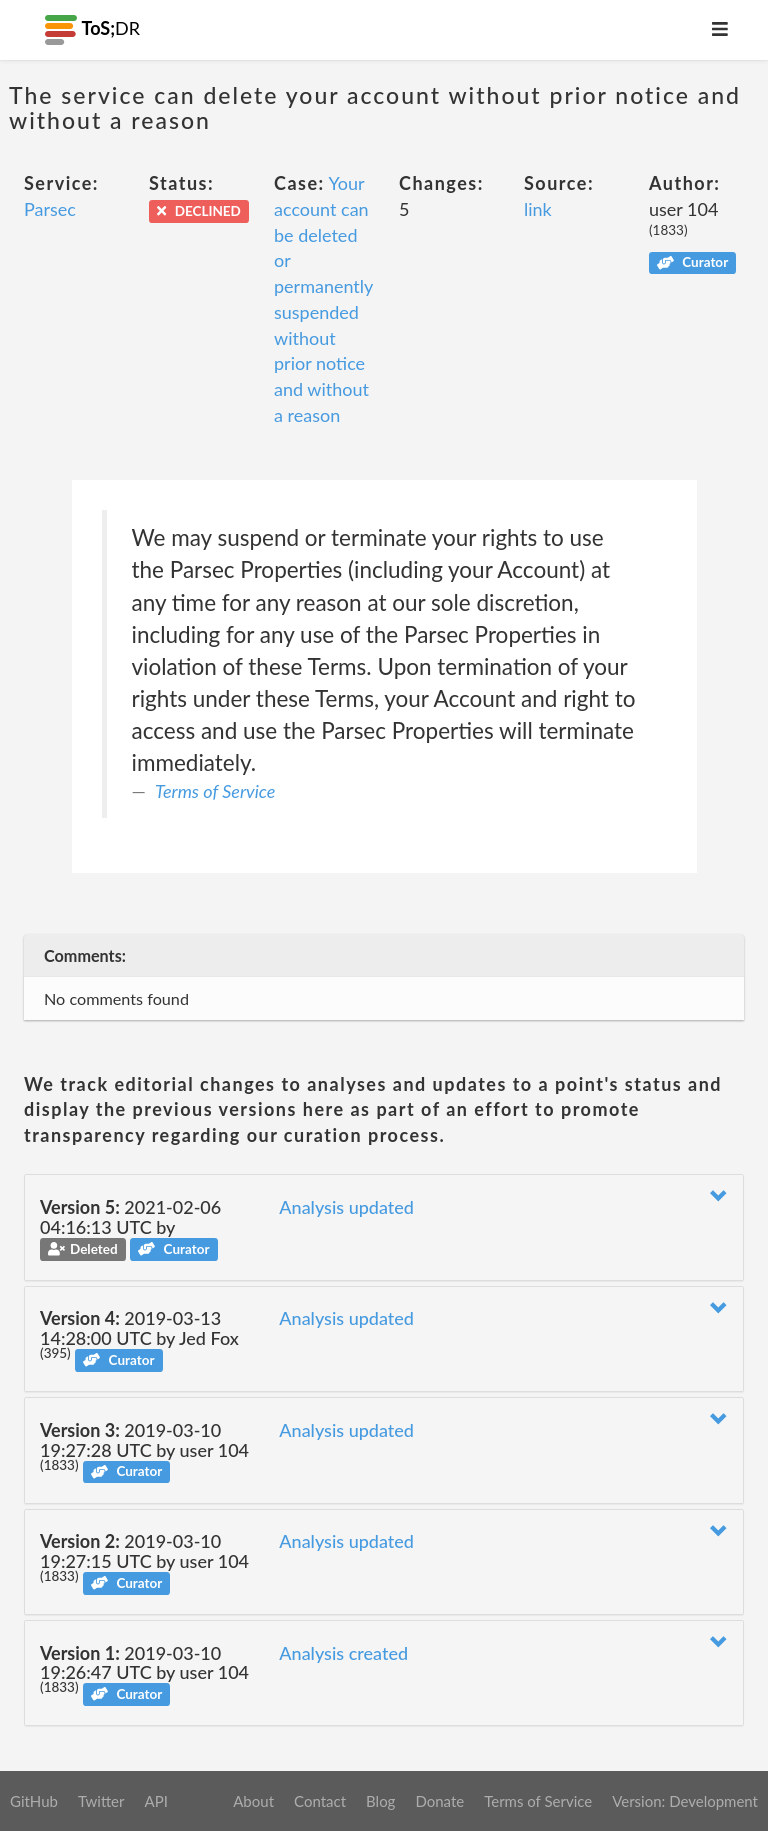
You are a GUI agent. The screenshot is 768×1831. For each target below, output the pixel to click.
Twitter (101, 1801)
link (538, 209)
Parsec (50, 209)
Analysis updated (346, 1207)
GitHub (34, 1801)
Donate (439, 1801)
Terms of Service (215, 791)
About (253, 1801)
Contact (320, 1801)
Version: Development (685, 1801)
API (155, 1801)
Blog (380, 1801)
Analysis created (343, 1653)
